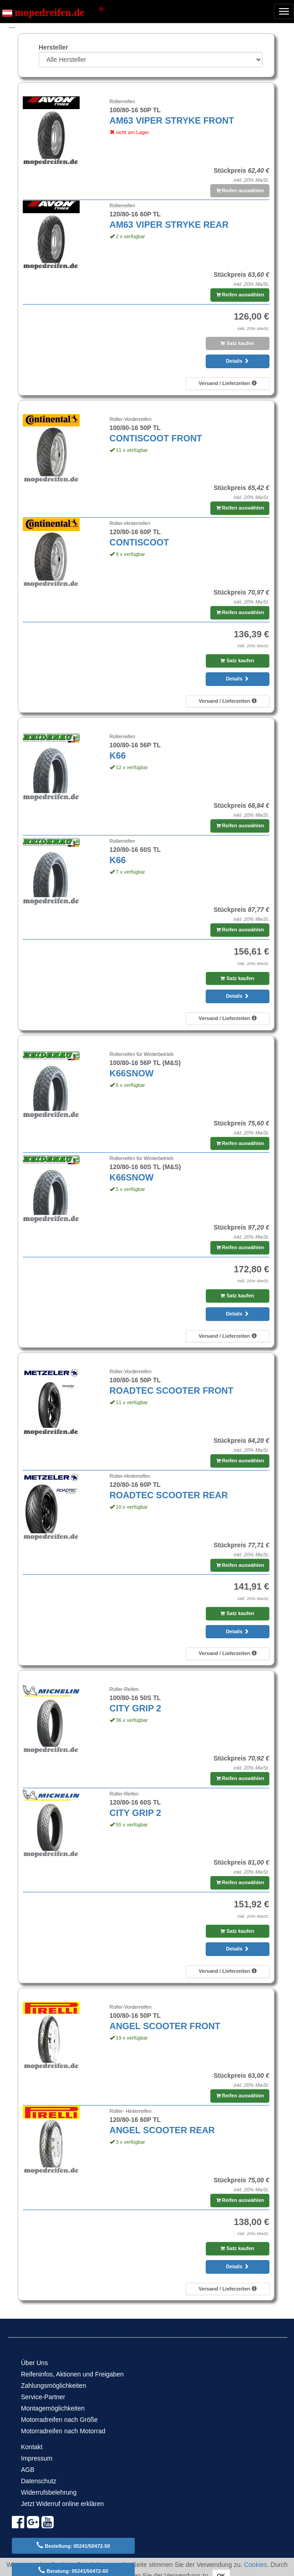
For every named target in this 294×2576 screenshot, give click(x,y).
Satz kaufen (237, 343)
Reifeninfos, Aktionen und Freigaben (72, 2374)
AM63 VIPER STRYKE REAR (169, 225)
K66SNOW (132, 1073)
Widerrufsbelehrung (48, 2492)
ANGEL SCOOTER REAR (162, 2130)
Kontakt (31, 2447)
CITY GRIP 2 (136, 1708)
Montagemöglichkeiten (53, 2408)
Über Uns (34, 2362)
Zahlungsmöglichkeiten (53, 2385)
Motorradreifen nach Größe (59, 2419)
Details (237, 361)
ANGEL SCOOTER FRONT (165, 2026)
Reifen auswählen (240, 190)
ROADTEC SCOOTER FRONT (171, 1391)
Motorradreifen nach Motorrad (63, 2431)
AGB (28, 2469)
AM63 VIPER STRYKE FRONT (172, 120)
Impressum (36, 2458)
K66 (118, 755)
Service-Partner (43, 2397)
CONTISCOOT (139, 542)
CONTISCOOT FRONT (156, 438)
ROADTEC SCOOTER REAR (169, 1495)
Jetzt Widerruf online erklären (62, 2503)
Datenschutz (38, 2481)
